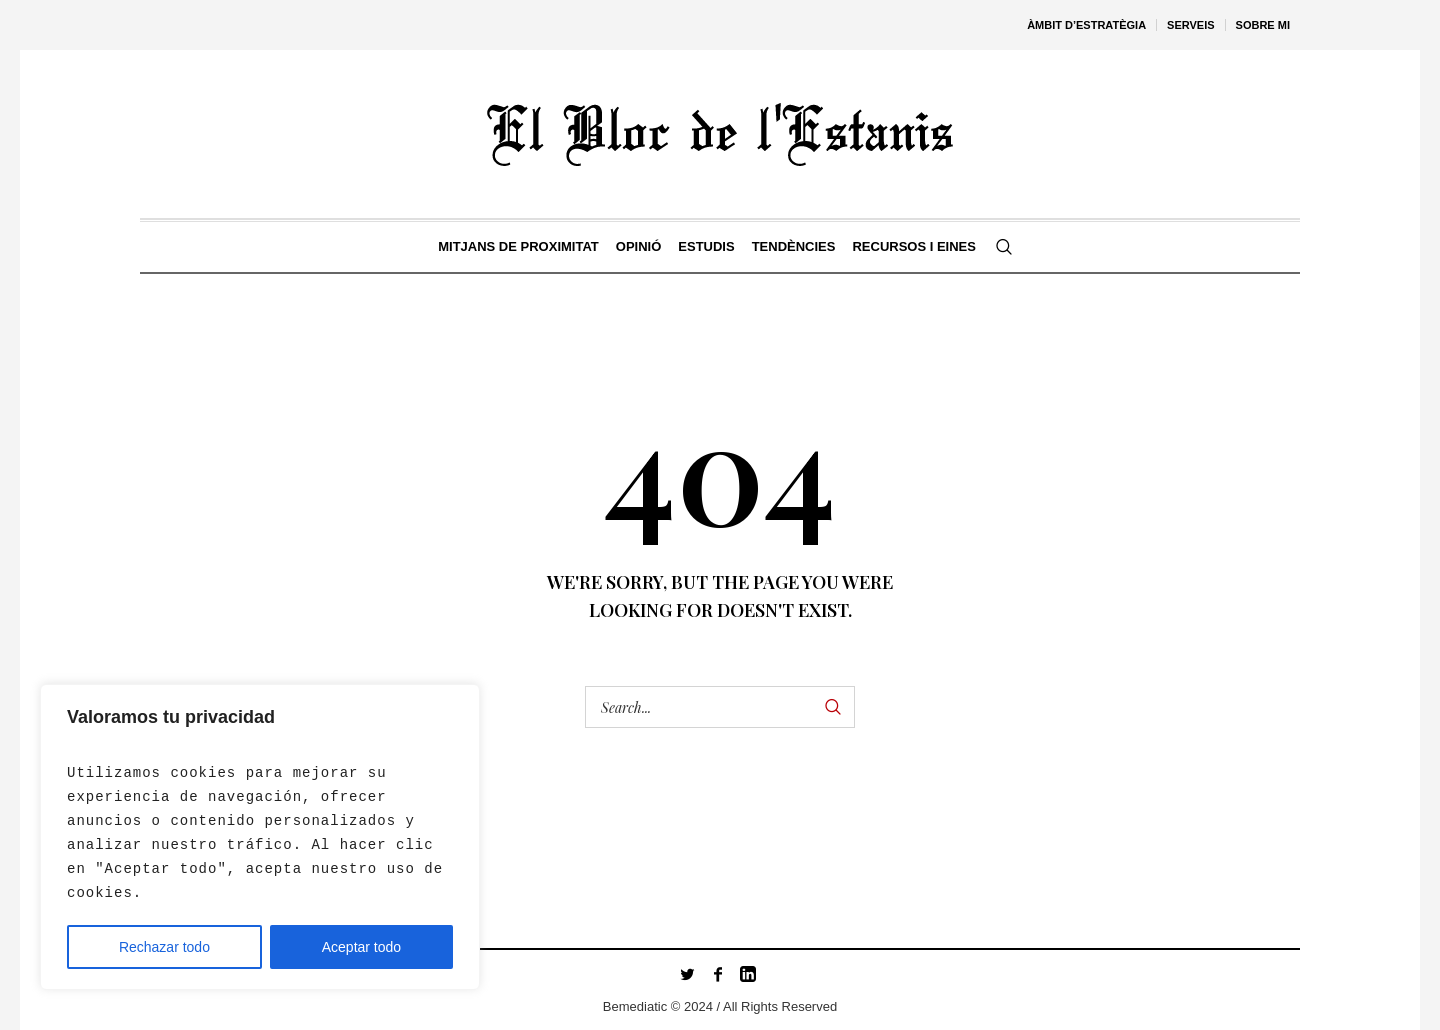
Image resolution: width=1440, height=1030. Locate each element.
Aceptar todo (361, 947)
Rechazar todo (164, 947)
